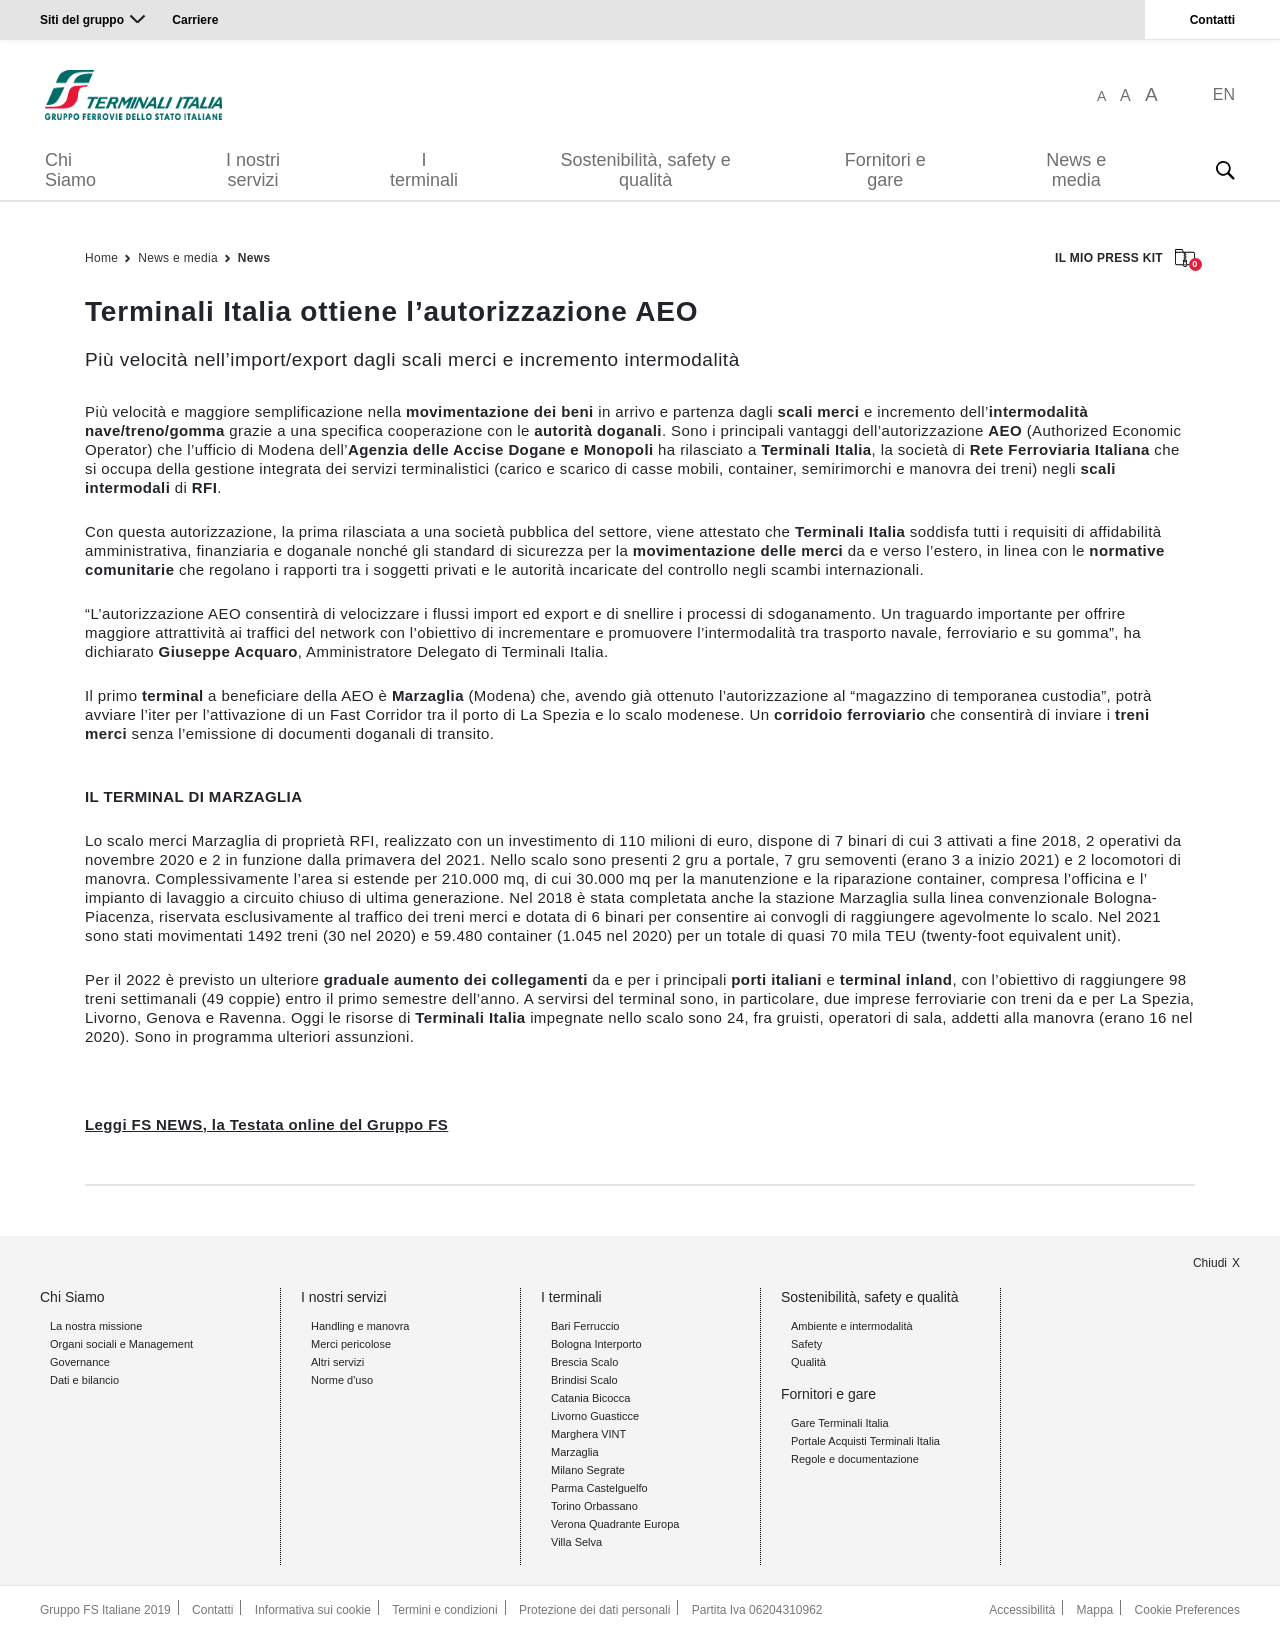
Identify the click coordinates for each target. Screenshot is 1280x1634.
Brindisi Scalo (584, 1380)
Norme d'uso (342, 1380)
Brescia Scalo (584, 1362)
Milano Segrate (588, 1470)
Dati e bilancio (84, 1380)
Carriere (195, 20)
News (254, 258)
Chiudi (1210, 1263)
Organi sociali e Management (121, 1344)
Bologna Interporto (596, 1344)
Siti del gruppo (82, 20)
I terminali (424, 170)
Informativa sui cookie (313, 1610)
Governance (80, 1362)
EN (1224, 94)
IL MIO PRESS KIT (1125, 259)
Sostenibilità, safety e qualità (646, 170)
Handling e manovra (360, 1326)
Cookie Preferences (1187, 1610)
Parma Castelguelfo (599, 1488)
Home (101, 258)
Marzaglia (575, 1452)
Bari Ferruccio (585, 1326)
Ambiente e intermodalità (852, 1326)
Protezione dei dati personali (594, 1610)
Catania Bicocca (591, 1398)
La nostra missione (96, 1326)
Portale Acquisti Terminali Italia (865, 1441)
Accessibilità (1022, 1610)
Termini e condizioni (444, 1610)
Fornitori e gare (885, 170)
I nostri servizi (253, 170)
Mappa (1095, 1610)
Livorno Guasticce (595, 1416)
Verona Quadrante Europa (615, 1524)
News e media (1076, 170)
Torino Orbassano (594, 1506)
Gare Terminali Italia (840, 1423)
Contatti (1212, 20)
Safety (806, 1344)
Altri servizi (337, 1362)
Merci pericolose (351, 1344)
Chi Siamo (70, 170)
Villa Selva (576, 1542)
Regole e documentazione (855, 1459)
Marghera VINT (588, 1434)
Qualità (808, 1362)
